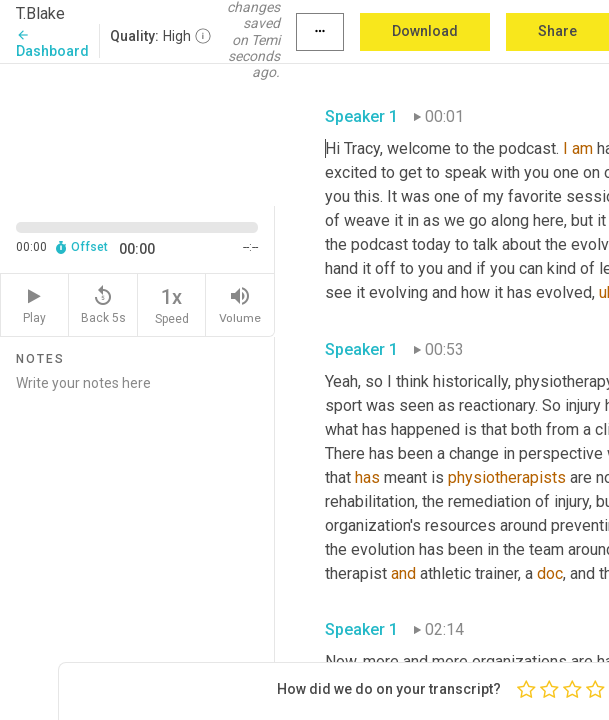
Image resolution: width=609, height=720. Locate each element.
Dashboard (52, 43)
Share (557, 31)
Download (425, 31)
